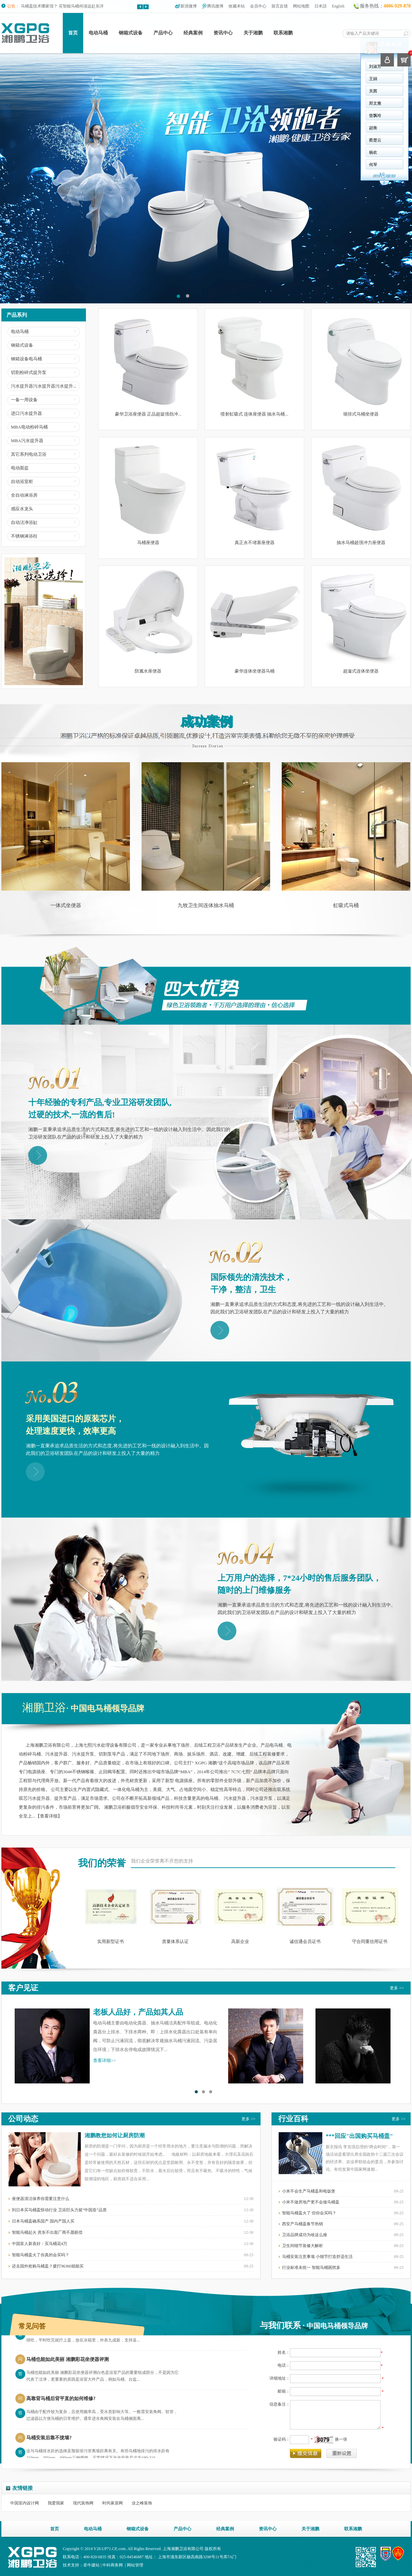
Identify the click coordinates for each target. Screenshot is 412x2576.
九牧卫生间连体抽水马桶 (206, 905)
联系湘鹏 (283, 32)
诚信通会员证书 (305, 1941)
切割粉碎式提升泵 (28, 372)
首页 (73, 32)
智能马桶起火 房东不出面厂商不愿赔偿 (47, 2232)
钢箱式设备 (131, 32)
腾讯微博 (215, 6)
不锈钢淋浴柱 (24, 536)
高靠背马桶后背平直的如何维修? (60, 2402)
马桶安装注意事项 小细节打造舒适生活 (317, 2256)
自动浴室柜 (22, 481)
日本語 (320, 6)
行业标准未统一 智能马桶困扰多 (311, 2267)
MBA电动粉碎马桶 (29, 427)
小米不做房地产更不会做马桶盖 (310, 2202)
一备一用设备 (24, 399)
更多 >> (397, 1988)
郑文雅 (225, 103)
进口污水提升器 (26, 413)
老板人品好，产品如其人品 (138, 2012)
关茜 (223, 91)
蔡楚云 (225, 140)
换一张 (341, 2439)
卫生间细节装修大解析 (302, 2245)
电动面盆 (20, 467)
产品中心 (163, 32)
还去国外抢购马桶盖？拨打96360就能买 (48, 2266)
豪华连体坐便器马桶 (255, 671)
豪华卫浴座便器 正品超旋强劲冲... (148, 414)
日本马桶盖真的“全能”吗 (43, 4)
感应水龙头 (22, 508)
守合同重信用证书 (369, 1941)
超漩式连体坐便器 (361, 671)
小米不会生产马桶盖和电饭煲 (308, 2191)
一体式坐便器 (65, 905)
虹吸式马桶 (346, 905)
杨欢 (223, 152)
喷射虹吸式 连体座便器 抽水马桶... (254, 414)
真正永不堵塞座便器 (255, 542)
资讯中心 (223, 32)
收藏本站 (237, 6)
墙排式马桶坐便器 (361, 414)
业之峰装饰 (142, 2503)
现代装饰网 (83, 2503)
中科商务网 (112, 2565)
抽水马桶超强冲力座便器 (361, 542)
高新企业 (240, 1941)
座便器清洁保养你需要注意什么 (40, 2198)
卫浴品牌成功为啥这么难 (304, 2234)
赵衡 (223, 127)
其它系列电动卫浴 (28, 454)
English (338, 6)
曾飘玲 (225, 115)
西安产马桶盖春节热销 (302, 2223)
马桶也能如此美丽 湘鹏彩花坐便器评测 (67, 2363)
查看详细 (49, 1816)
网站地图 (301, 6)
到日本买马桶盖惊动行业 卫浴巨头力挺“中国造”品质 (59, 2210)
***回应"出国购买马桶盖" (359, 2136)
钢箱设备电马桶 (26, 358)
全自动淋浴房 (24, 495)
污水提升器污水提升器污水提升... (43, 386)
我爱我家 (56, 2503)
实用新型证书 (110, 1941)
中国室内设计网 (24, 2503)
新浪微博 (188, 6)
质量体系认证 (175, 1941)
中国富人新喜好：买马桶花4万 (39, 2243)
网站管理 (135, 2565)
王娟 (223, 78)
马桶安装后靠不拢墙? (49, 2441)
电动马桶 (98, 32)
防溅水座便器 (148, 671)
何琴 (223, 164)
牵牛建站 (91, 2565)
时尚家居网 (112, 2503)
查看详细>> (104, 2060)
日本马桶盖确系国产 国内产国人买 (43, 2221)
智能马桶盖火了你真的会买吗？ (40, 2255)
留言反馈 (279, 6)
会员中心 (258, 6)
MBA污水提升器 (27, 440)
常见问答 (32, 2326)
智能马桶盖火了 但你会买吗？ (309, 2213)
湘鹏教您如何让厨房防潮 (115, 2135)
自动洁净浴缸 (24, 522)
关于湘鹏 (253, 32)
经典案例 (193, 32)
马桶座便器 (148, 542)
